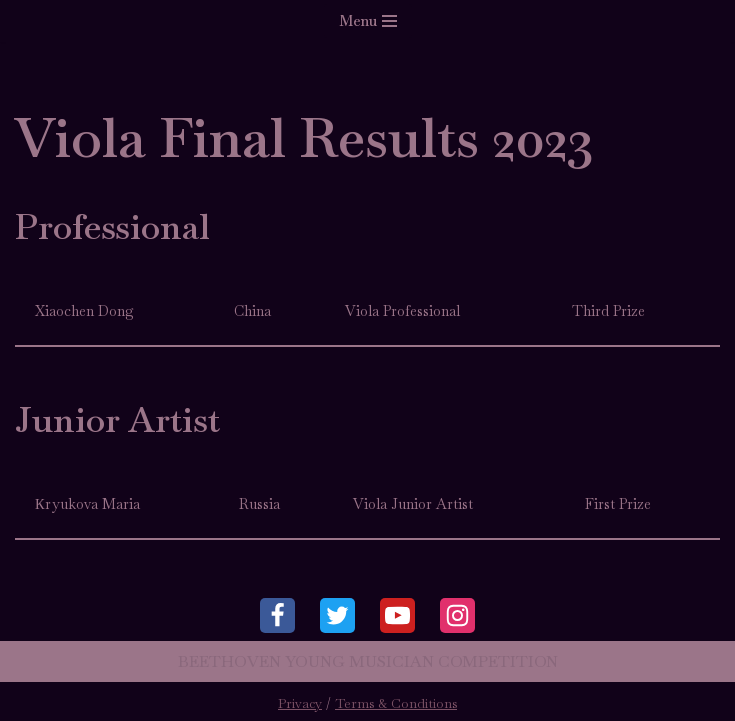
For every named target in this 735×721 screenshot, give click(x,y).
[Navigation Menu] (368, 21)
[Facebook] (277, 615)
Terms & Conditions (396, 703)
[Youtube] (397, 615)
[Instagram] (457, 615)
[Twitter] (337, 615)
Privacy (300, 703)
